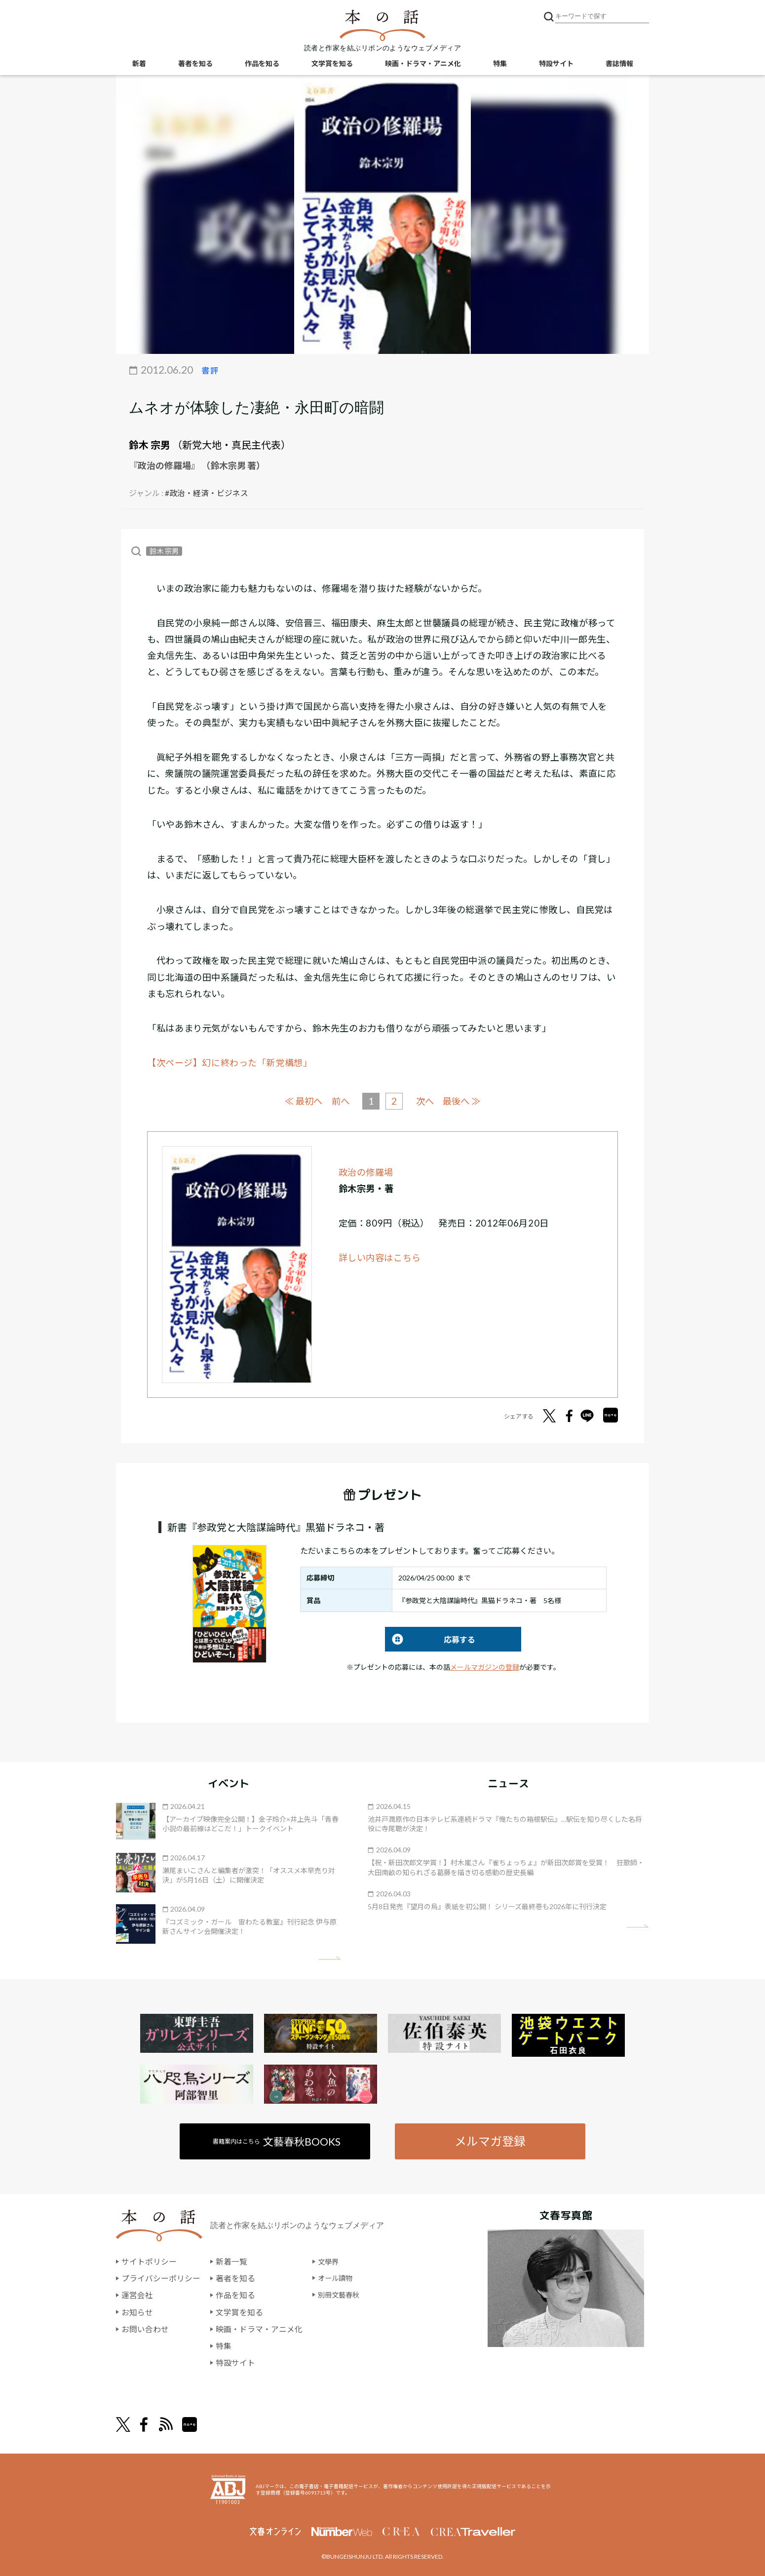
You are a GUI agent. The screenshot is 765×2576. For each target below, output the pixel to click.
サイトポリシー (149, 2262)
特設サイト (556, 64)
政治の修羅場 (366, 1171)
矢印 (329, 1958)
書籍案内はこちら (277, 2141)
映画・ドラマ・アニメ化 (423, 64)
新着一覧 (231, 2262)
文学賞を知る (332, 64)
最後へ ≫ (464, 1100)
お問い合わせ (145, 2328)
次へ (426, 1101)
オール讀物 (337, 2278)
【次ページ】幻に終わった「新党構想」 (230, 1062)
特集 (500, 64)
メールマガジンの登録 (484, 1666)
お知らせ (137, 2311)
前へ (339, 1101)
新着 (139, 64)
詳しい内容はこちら (380, 1257)
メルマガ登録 (489, 2141)
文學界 (330, 2262)
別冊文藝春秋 (341, 2295)
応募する (430, 1639)
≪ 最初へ (300, 1100)
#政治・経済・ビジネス (206, 493)
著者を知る (195, 64)
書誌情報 (619, 64)
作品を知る (262, 64)
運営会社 (137, 2295)
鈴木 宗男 (149, 445)
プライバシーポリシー (160, 2278)
